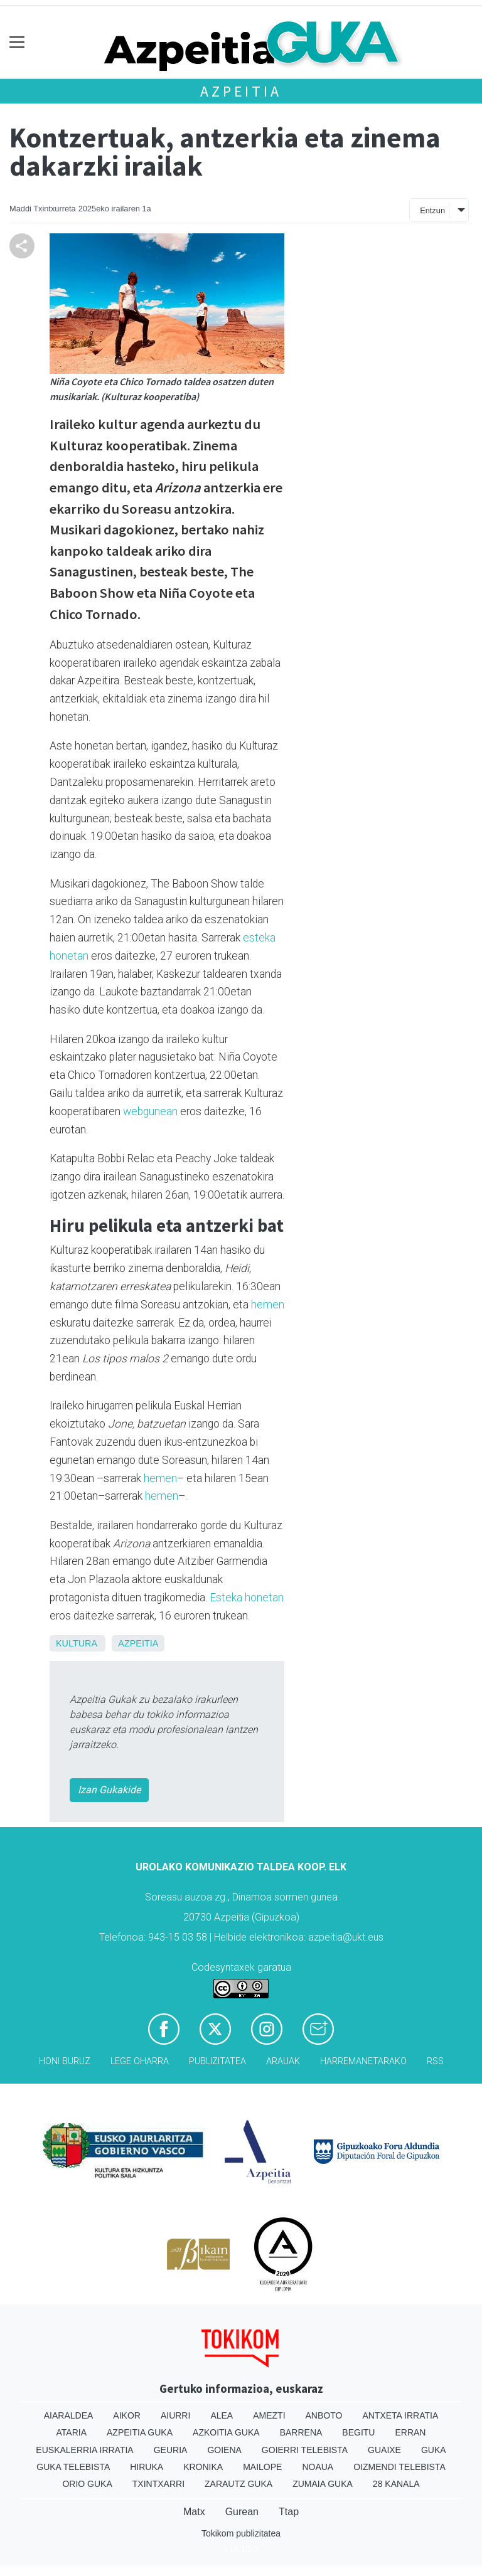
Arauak (283, 2061)
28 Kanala (396, 2484)
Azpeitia (240, 91)
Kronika (203, 2467)
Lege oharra (139, 2061)
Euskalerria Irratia (84, 2450)
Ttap (289, 2511)
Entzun (432, 210)
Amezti (269, 2415)
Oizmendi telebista (399, 2467)
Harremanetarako (363, 2061)
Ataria (71, 2432)
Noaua (317, 2467)
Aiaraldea (69, 2415)
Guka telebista (73, 2467)
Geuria (171, 2450)
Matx (194, 2511)
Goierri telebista (305, 2450)
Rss (435, 2061)
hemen (267, 1304)
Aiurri (175, 2415)
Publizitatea (217, 2061)
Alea (221, 2415)
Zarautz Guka (238, 2484)
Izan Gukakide (109, 1790)
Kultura (76, 1643)
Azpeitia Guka (140, 2432)
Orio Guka (87, 2484)
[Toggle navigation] (17, 42)
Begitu (358, 2432)
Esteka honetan (247, 1597)
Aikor (127, 2415)
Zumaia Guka (322, 2484)
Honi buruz (64, 2061)
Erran (410, 2432)
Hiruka (146, 2467)
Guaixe (384, 2450)
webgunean (150, 1111)
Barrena (301, 2432)
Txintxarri (158, 2484)
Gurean (242, 2511)
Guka (433, 2450)
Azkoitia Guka (226, 2432)
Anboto (324, 2415)
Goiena (224, 2450)
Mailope (262, 2467)
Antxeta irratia (400, 2415)
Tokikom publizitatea (241, 2533)
